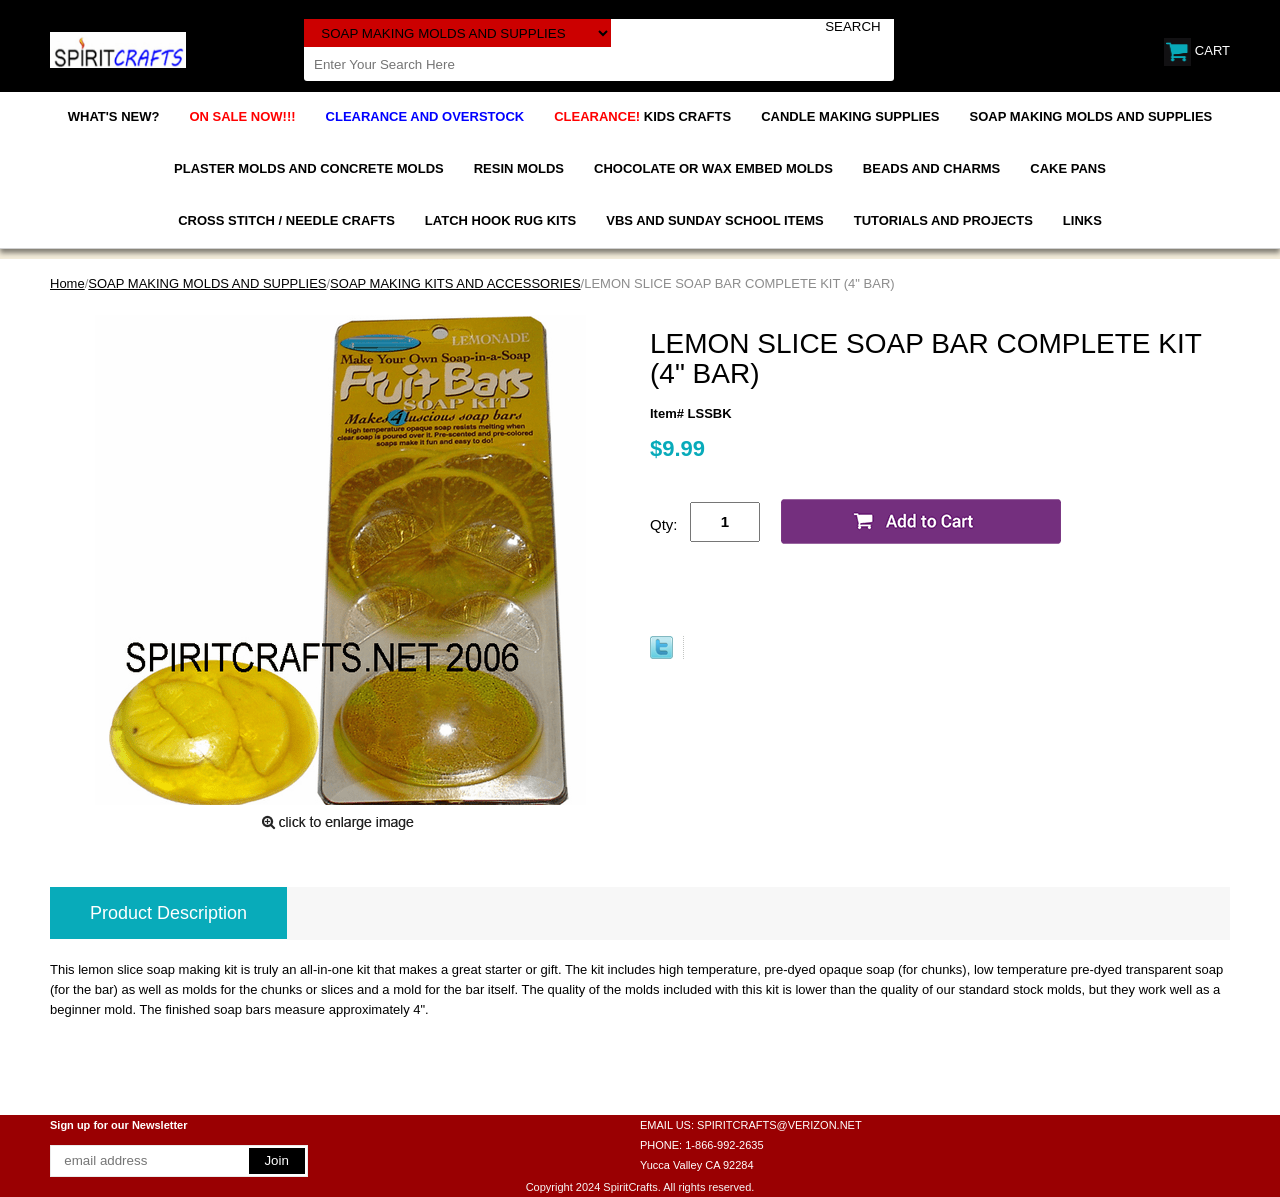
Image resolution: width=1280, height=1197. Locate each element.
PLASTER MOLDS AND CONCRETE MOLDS (309, 168)
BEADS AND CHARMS (931, 168)
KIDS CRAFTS (642, 116)
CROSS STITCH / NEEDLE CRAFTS (286, 220)
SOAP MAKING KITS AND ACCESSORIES (455, 283)
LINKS (1082, 220)
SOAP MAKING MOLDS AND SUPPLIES (1091, 116)
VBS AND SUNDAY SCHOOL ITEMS (714, 220)
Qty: (664, 524)
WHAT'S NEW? (114, 116)
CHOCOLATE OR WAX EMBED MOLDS (713, 168)
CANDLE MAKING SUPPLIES (850, 116)
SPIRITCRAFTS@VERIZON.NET (779, 1125)
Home (67, 283)
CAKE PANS (1068, 168)
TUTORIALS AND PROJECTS (943, 220)
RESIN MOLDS (519, 168)
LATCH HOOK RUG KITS (500, 220)
